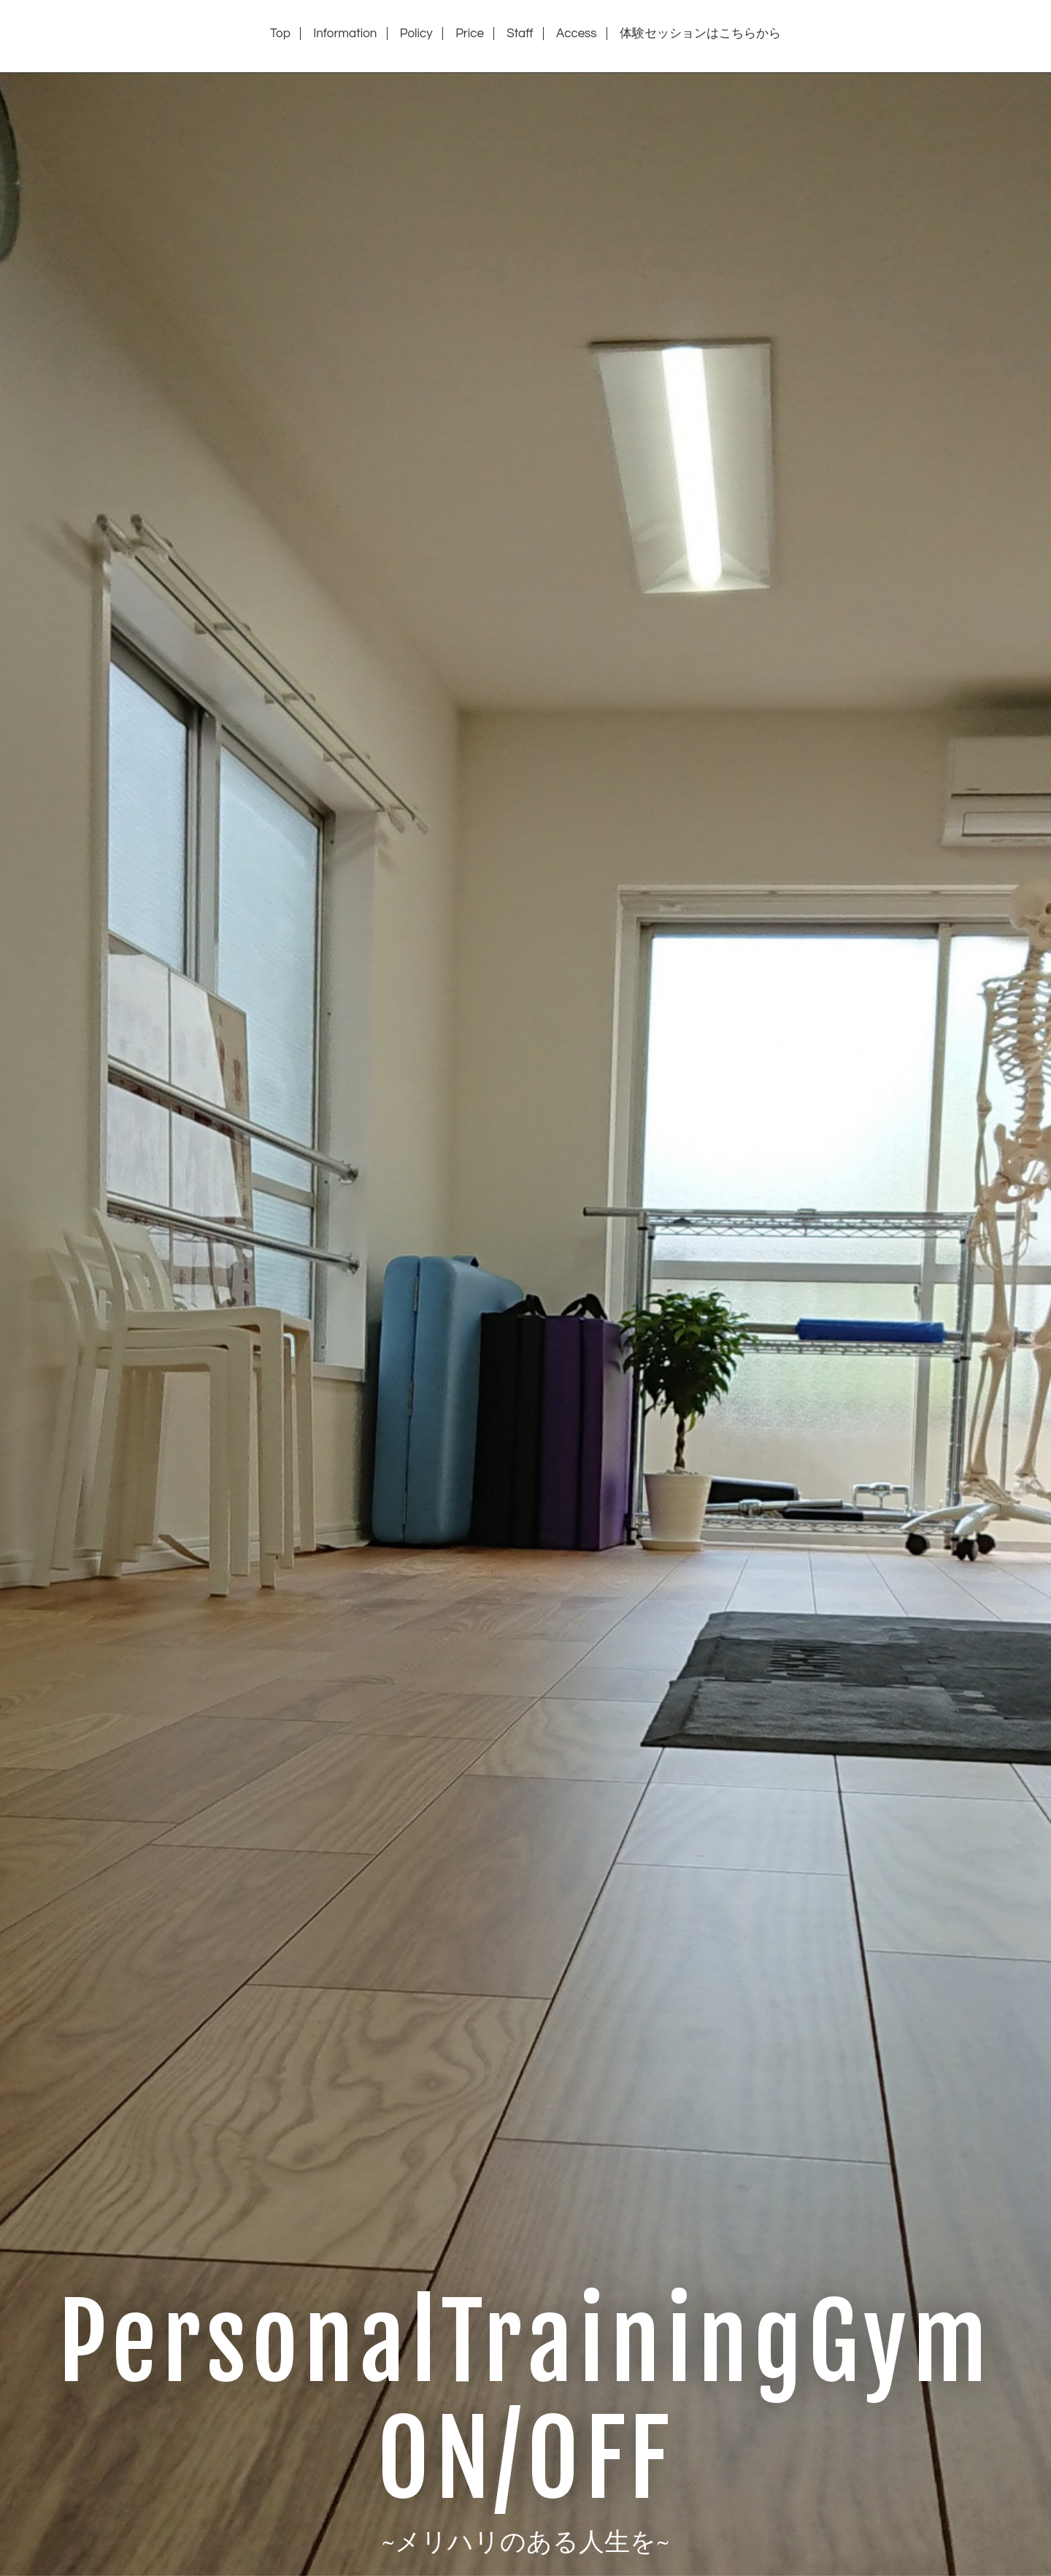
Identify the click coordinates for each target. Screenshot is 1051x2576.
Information (345, 33)
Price (469, 33)
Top (280, 33)
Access (576, 33)
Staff (520, 33)
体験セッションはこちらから (700, 33)
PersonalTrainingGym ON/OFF (525, 2401)
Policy (416, 33)
